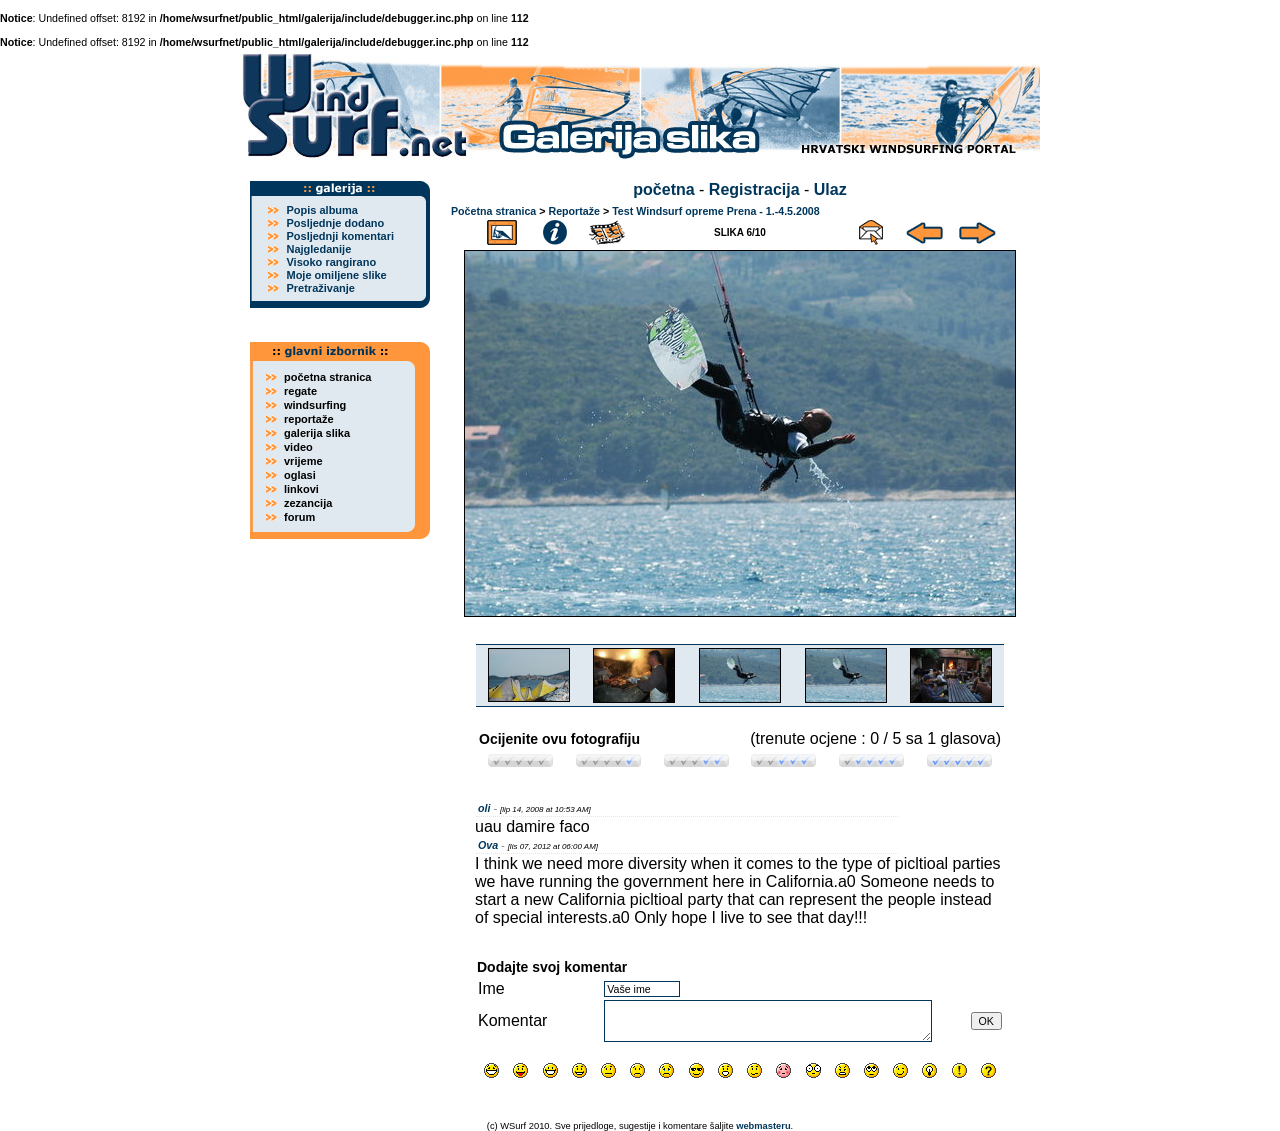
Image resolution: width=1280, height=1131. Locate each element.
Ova (488, 845)
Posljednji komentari (340, 236)
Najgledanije (318, 249)
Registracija (754, 189)
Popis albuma (322, 210)
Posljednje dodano (335, 223)
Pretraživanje (320, 288)
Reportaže (574, 211)
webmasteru (763, 1126)
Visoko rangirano (331, 262)
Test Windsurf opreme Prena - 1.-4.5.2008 (716, 211)
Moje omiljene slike (336, 275)
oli (484, 808)
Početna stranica (493, 211)
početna (663, 189)
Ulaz (830, 189)
